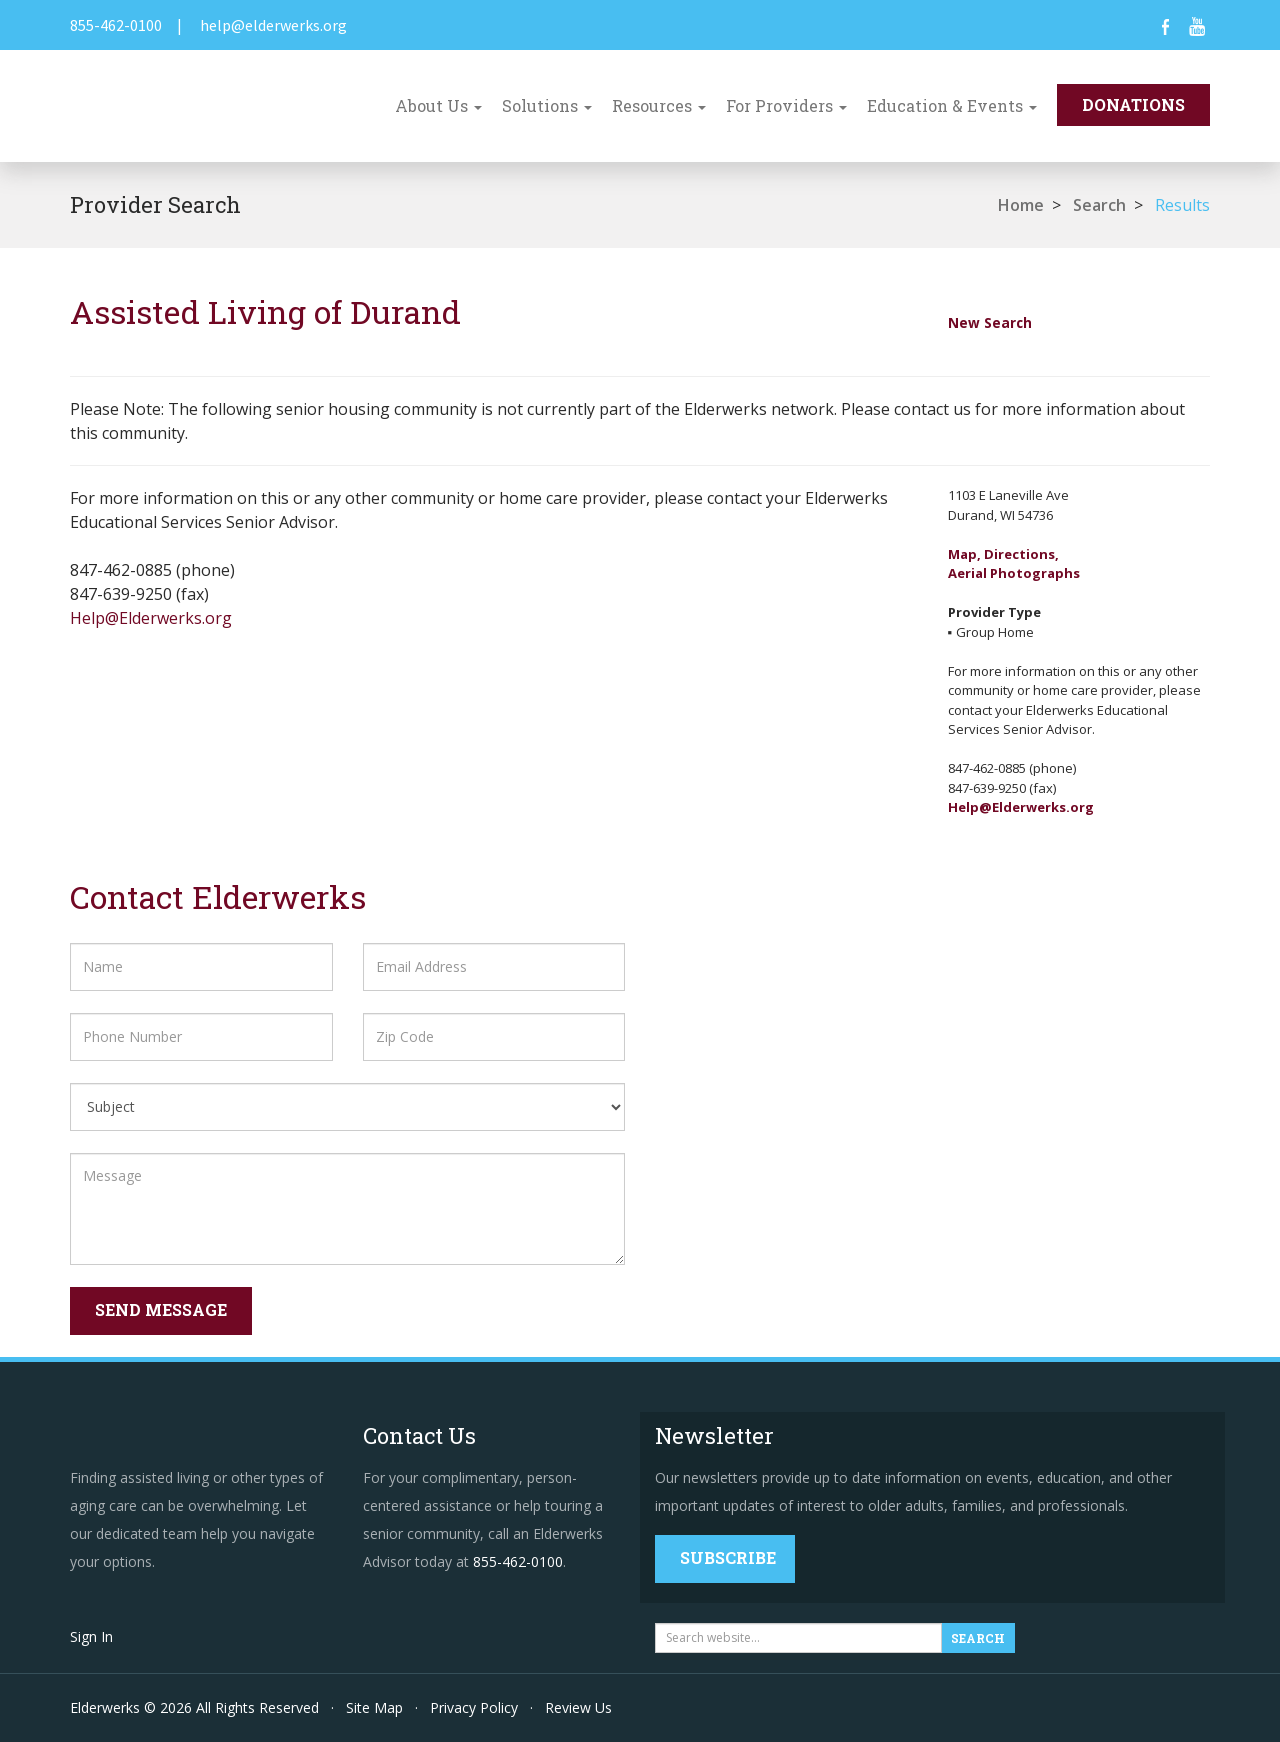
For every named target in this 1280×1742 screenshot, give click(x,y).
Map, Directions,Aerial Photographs (1014, 564)
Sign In (91, 1636)
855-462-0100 (116, 25)
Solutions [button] (547, 105)
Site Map (374, 1707)
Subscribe (728, 1557)
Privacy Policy (474, 1707)
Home (1021, 205)
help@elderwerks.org (273, 25)
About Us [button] (438, 105)
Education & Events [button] (952, 105)
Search (1099, 205)
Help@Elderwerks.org (151, 618)
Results (1182, 205)
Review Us (578, 1707)
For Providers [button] (786, 105)
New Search (990, 322)
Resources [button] (659, 105)
